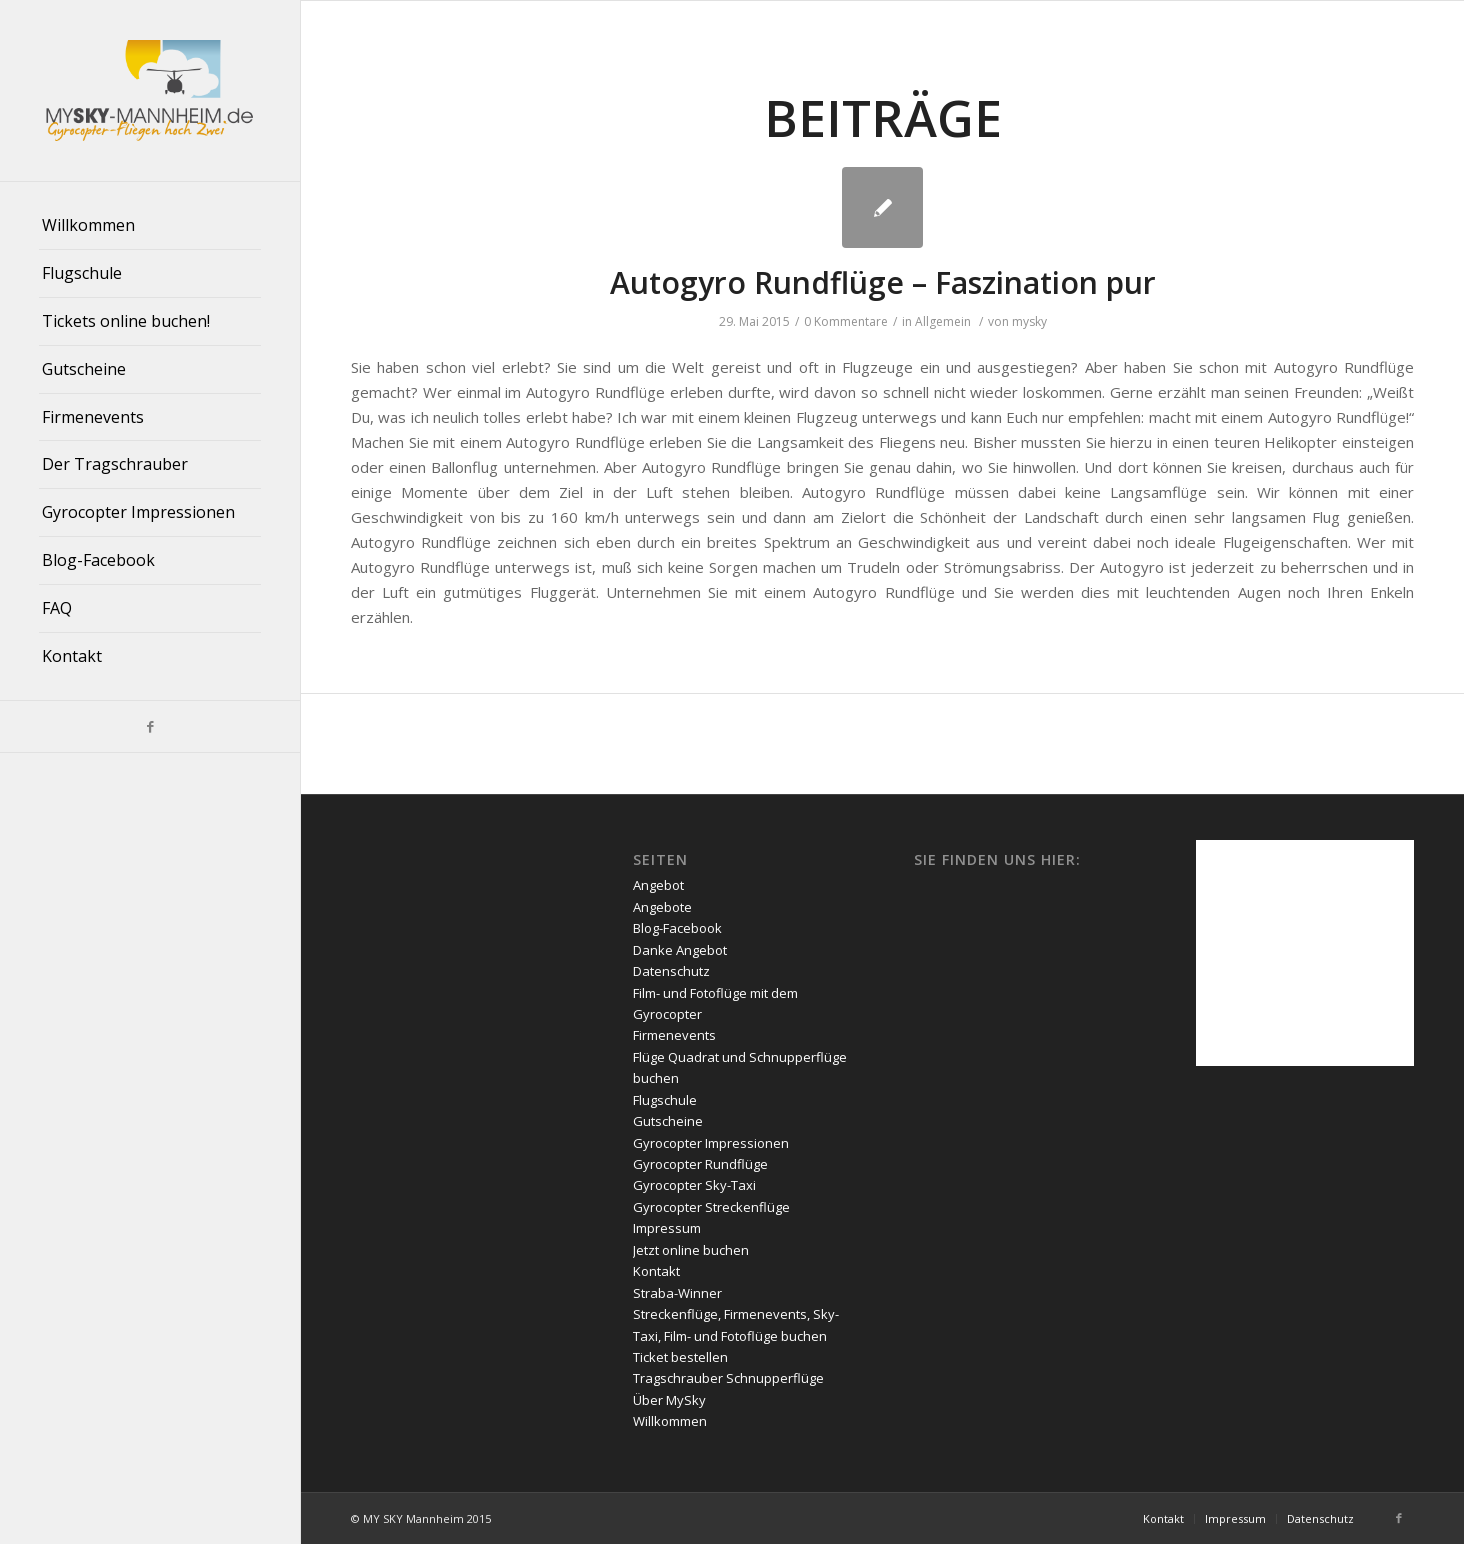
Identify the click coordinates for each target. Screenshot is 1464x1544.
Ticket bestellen (680, 1357)
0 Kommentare (846, 321)
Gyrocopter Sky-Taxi (694, 1185)
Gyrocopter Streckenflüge (711, 1207)
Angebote (662, 907)
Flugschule (665, 1100)
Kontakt (656, 1271)
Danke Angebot (680, 950)
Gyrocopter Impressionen (711, 1143)
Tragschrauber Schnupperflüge (728, 1378)
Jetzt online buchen (691, 1250)
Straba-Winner (677, 1293)
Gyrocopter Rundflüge (700, 1164)
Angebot (658, 885)
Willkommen (670, 1421)
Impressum (667, 1228)
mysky (1029, 321)
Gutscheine (668, 1121)
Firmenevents (674, 1035)
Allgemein (943, 321)
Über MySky (669, 1400)
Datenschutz (671, 971)
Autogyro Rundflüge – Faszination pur (883, 282)
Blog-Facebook (677, 928)
